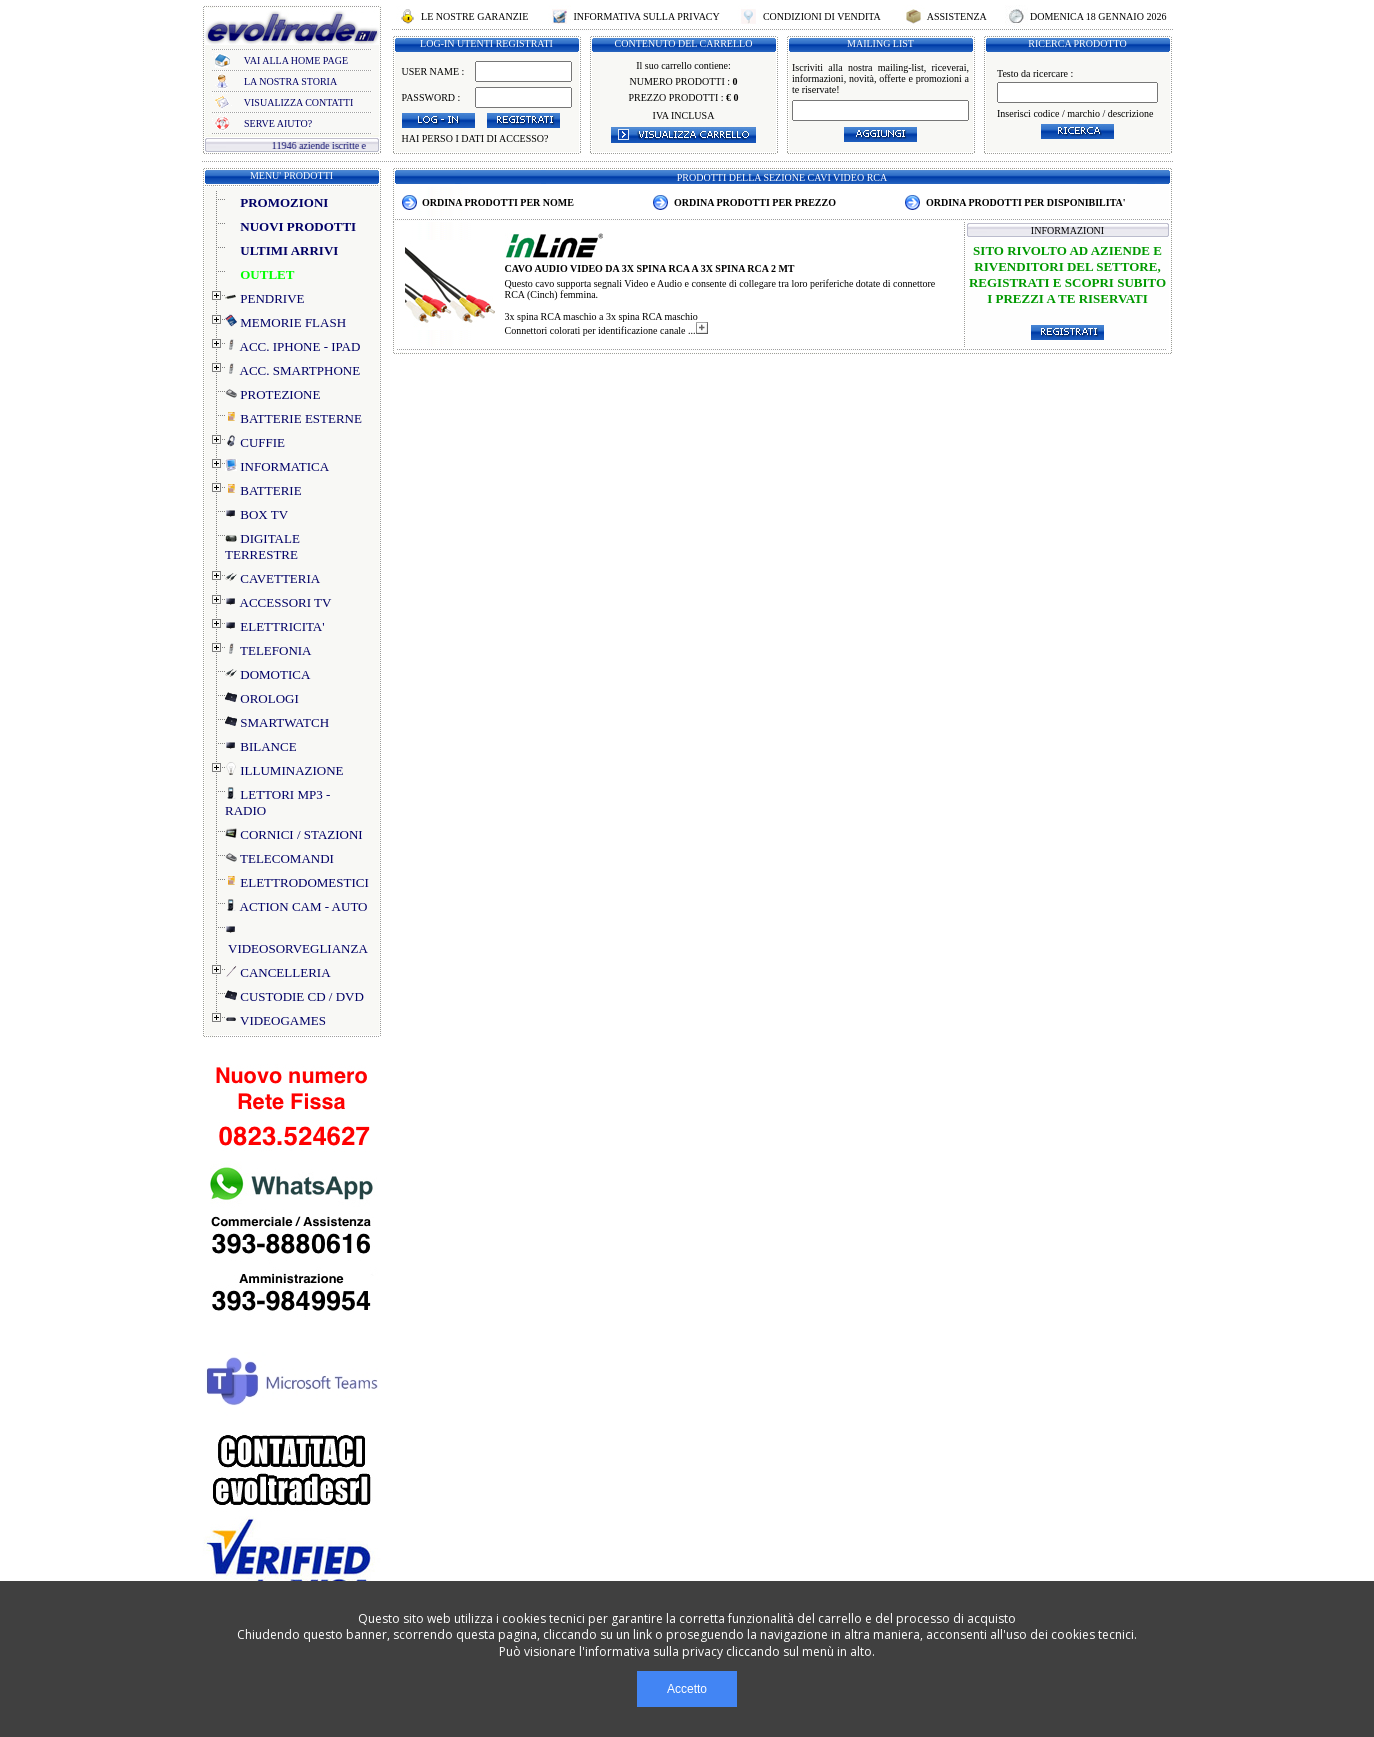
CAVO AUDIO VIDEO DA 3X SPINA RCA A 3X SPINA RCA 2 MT (650, 268)
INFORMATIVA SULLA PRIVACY (646, 16)
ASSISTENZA (957, 16)
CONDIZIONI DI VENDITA (821, 16)
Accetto (687, 1689)
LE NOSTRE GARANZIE (475, 16)
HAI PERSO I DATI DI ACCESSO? (475, 138)
